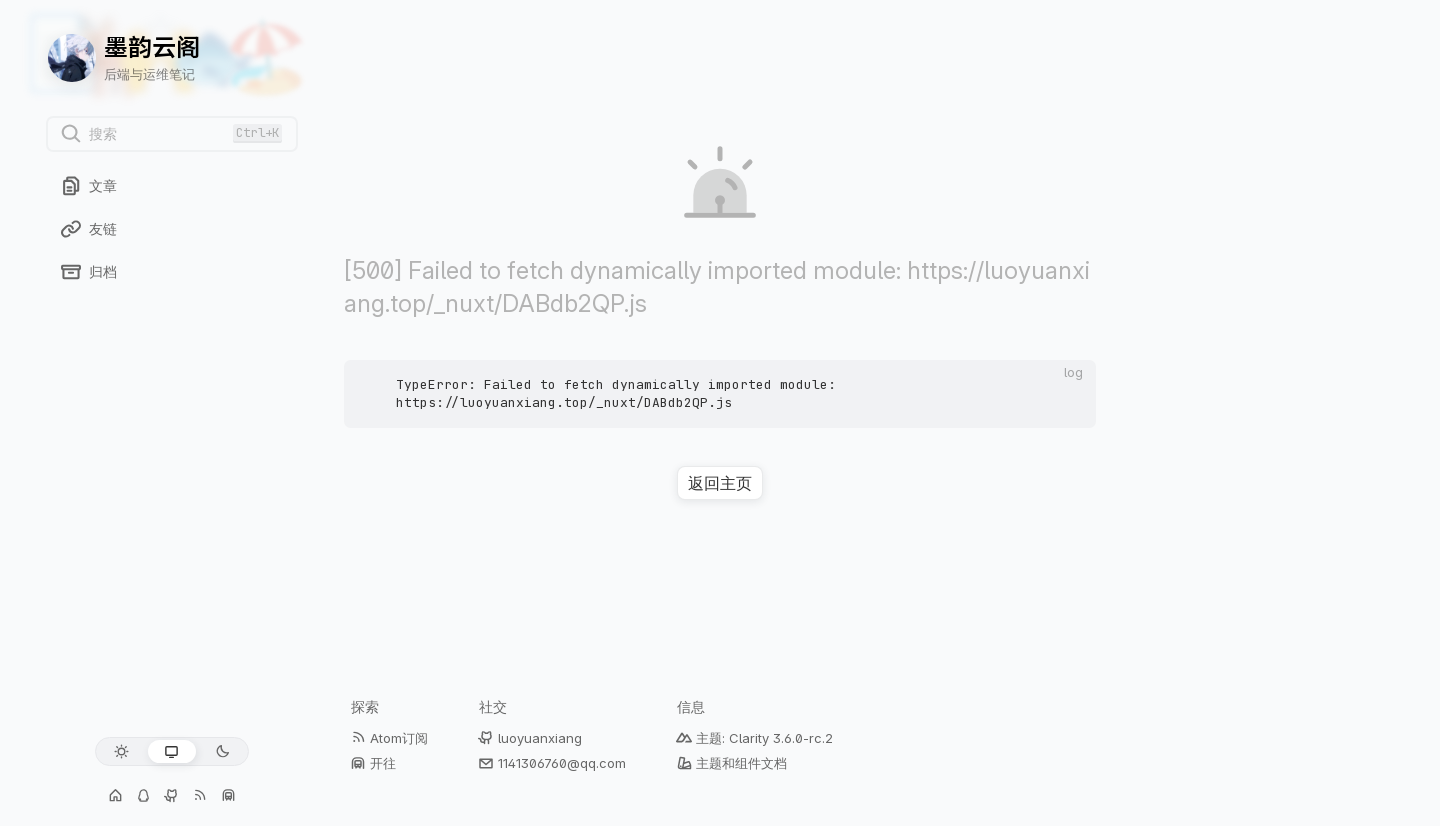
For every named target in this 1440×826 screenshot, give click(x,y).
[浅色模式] (121, 751)
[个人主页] (116, 796)
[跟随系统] (171, 751)
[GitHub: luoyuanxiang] (172, 796)
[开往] (228, 796)
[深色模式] (222, 751)
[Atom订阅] (200, 796)
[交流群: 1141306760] (144, 796)
